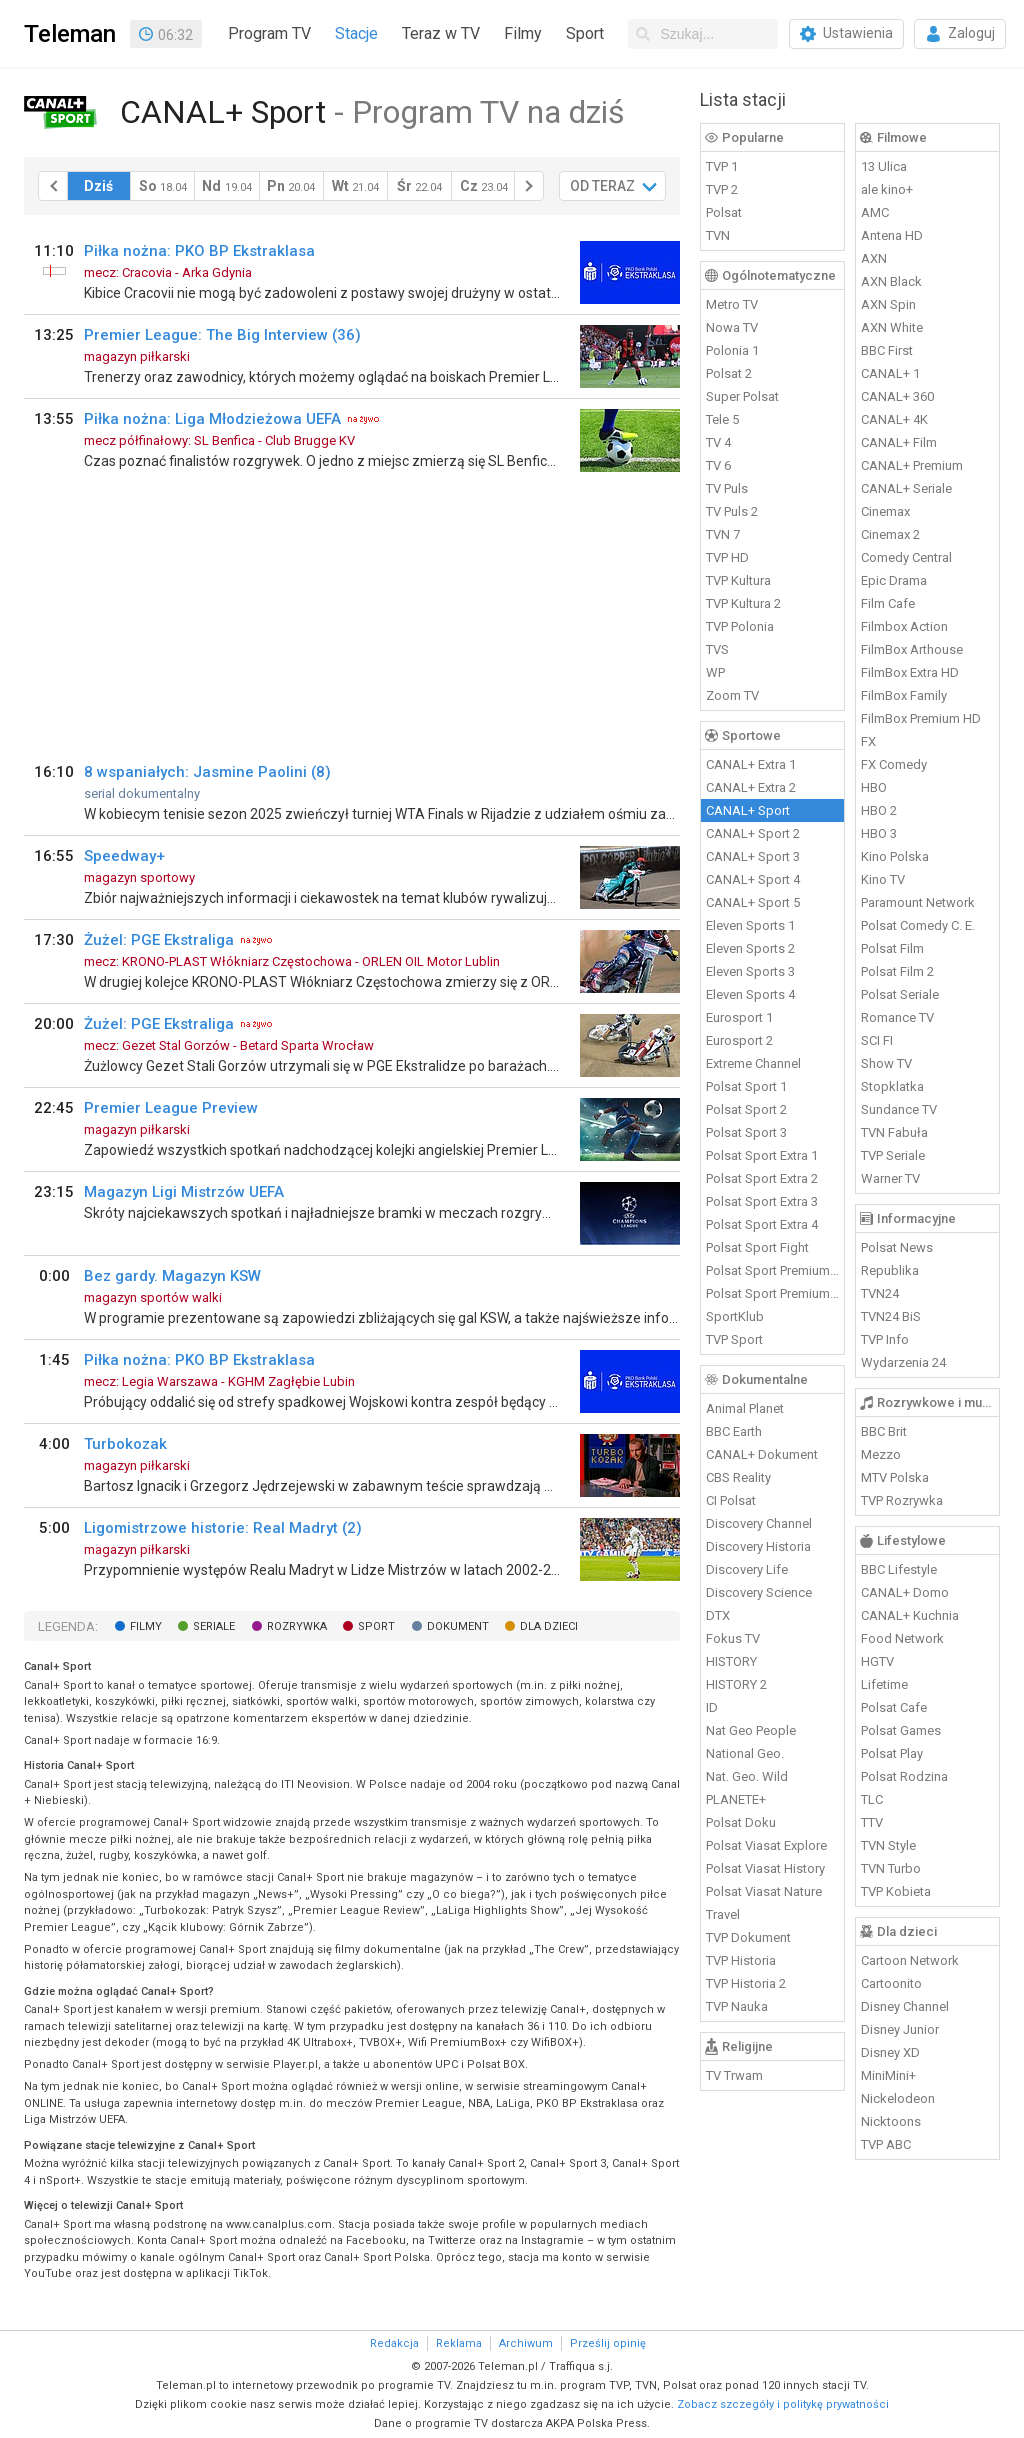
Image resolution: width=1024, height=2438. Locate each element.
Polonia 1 (732, 350)
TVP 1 (722, 166)
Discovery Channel (759, 1523)
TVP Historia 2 (746, 1983)
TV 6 (718, 465)
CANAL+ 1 (890, 373)
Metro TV (732, 304)
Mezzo (881, 1454)
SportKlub (735, 1316)
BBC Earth (734, 1431)
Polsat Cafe (894, 1707)
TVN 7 (723, 534)
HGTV (877, 1661)
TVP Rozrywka (902, 1500)
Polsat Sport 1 (746, 1086)
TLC (872, 1799)
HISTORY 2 (736, 1684)
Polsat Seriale (900, 994)
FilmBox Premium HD (921, 718)
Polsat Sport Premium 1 (773, 1270)
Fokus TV (733, 1638)
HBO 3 (879, 833)
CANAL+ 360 (897, 396)
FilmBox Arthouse (912, 649)
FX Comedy (894, 764)
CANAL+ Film (899, 442)
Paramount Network (918, 902)
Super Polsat (742, 396)
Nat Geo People (751, 1730)
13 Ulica (884, 166)
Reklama (459, 2343)
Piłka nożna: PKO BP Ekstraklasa (199, 251)
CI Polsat (731, 1500)
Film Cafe (888, 603)
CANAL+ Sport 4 (753, 879)
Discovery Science (759, 1592)
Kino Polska (895, 856)
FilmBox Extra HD (910, 672)
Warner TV (890, 1178)
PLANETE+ (736, 1799)
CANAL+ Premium (912, 465)
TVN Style (888, 1845)
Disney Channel (905, 2006)
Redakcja (394, 2343)
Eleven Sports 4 (750, 994)
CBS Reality (738, 1477)
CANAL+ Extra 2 (751, 787)
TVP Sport (734, 1339)
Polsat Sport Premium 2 (773, 1293)
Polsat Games (901, 1730)
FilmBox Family (904, 695)
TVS (717, 649)
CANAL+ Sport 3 (753, 856)
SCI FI (877, 1040)
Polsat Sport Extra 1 (762, 1155)
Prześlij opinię (608, 2343)
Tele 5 (722, 419)
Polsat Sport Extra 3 (762, 1201)
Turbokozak (125, 1444)
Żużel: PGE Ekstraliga (159, 940)
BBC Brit (884, 1431)
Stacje (356, 33)
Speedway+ (124, 856)
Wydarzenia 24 (903, 1362)
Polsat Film (892, 948)
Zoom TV (732, 695)
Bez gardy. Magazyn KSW (172, 1276)
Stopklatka (892, 1086)
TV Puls (727, 488)
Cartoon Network (910, 1960)
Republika (890, 1270)
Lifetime (884, 1684)
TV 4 (718, 442)
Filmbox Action (904, 626)
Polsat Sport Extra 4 (762, 1224)
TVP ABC (886, 2144)
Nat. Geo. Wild (747, 1776)
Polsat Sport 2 (746, 1109)
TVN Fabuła (894, 1132)
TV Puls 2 (732, 511)
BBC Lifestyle (899, 1569)
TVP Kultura (738, 580)
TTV (872, 1822)
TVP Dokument (748, 1937)
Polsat (724, 212)
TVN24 (880, 1293)
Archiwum (526, 2343)
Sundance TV (899, 1109)
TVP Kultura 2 (743, 603)
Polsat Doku (741, 1822)
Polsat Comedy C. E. (918, 925)
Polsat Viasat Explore (766, 1845)
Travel (723, 1914)
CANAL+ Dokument (762, 1454)
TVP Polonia (740, 626)
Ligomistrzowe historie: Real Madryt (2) (223, 1528)
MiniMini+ (888, 2075)
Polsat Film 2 (897, 971)
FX (868, 741)
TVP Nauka (737, 2006)
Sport (585, 33)
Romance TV (897, 1017)
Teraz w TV (441, 33)
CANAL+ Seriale (906, 488)
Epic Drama (894, 580)
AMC (875, 212)
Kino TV (883, 879)
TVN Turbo (891, 1868)
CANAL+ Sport (748, 810)
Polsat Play (892, 1753)
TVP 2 (722, 189)
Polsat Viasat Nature (764, 1891)
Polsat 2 (729, 373)
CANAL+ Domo (905, 1592)
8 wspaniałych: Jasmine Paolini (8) (207, 772)
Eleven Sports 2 (750, 948)
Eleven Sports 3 (750, 971)
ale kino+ (887, 189)
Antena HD (892, 235)
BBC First (887, 350)
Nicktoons (891, 2121)
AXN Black (891, 281)
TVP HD (727, 557)
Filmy (523, 33)
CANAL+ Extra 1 (751, 764)
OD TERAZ (602, 186)
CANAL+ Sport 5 (753, 902)
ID (712, 1707)
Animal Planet (745, 1408)
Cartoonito (891, 1983)
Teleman (70, 34)
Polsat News (897, 1247)
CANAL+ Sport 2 (753, 833)
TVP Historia (741, 1960)
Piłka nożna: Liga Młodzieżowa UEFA (212, 419)
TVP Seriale (893, 1155)
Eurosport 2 (739, 1040)
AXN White (892, 327)
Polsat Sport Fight (757, 1247)
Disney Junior (900, 2029)
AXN (874, 258)
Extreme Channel (753, 1063)
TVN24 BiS (891, 1316)
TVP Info (885, 1339)
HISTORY (731, 1661)
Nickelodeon (898, 2098)
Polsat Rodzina (904, 1776)
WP (715, 672)
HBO (874, 787)
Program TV (269, 33)
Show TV (886, 1063)
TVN (718, 235)
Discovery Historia (758, 1546)
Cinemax (885, 511)
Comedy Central (906, 557)
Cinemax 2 (890, 534)
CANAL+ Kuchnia (910, 1615)
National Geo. (745, 1753)
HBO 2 (879, 810)
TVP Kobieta (896, 1891)
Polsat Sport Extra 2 (762, 1178)
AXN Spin (888, 304)
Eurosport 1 (739, 1017)
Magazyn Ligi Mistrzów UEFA (184, 1192)
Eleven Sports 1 (750, 925)
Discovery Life (747, 1569)
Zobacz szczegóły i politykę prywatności (783, 2404)
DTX (718, 1615)
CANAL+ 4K (894, 419)
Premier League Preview (171, 1108)
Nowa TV (732, 327)
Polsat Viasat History (765, 1868)
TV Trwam (734, 2075)
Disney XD (890, 2052)
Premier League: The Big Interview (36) (222, 335)
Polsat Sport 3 (746, 1132)
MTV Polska (895, 1477)
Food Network (902, 1638)
